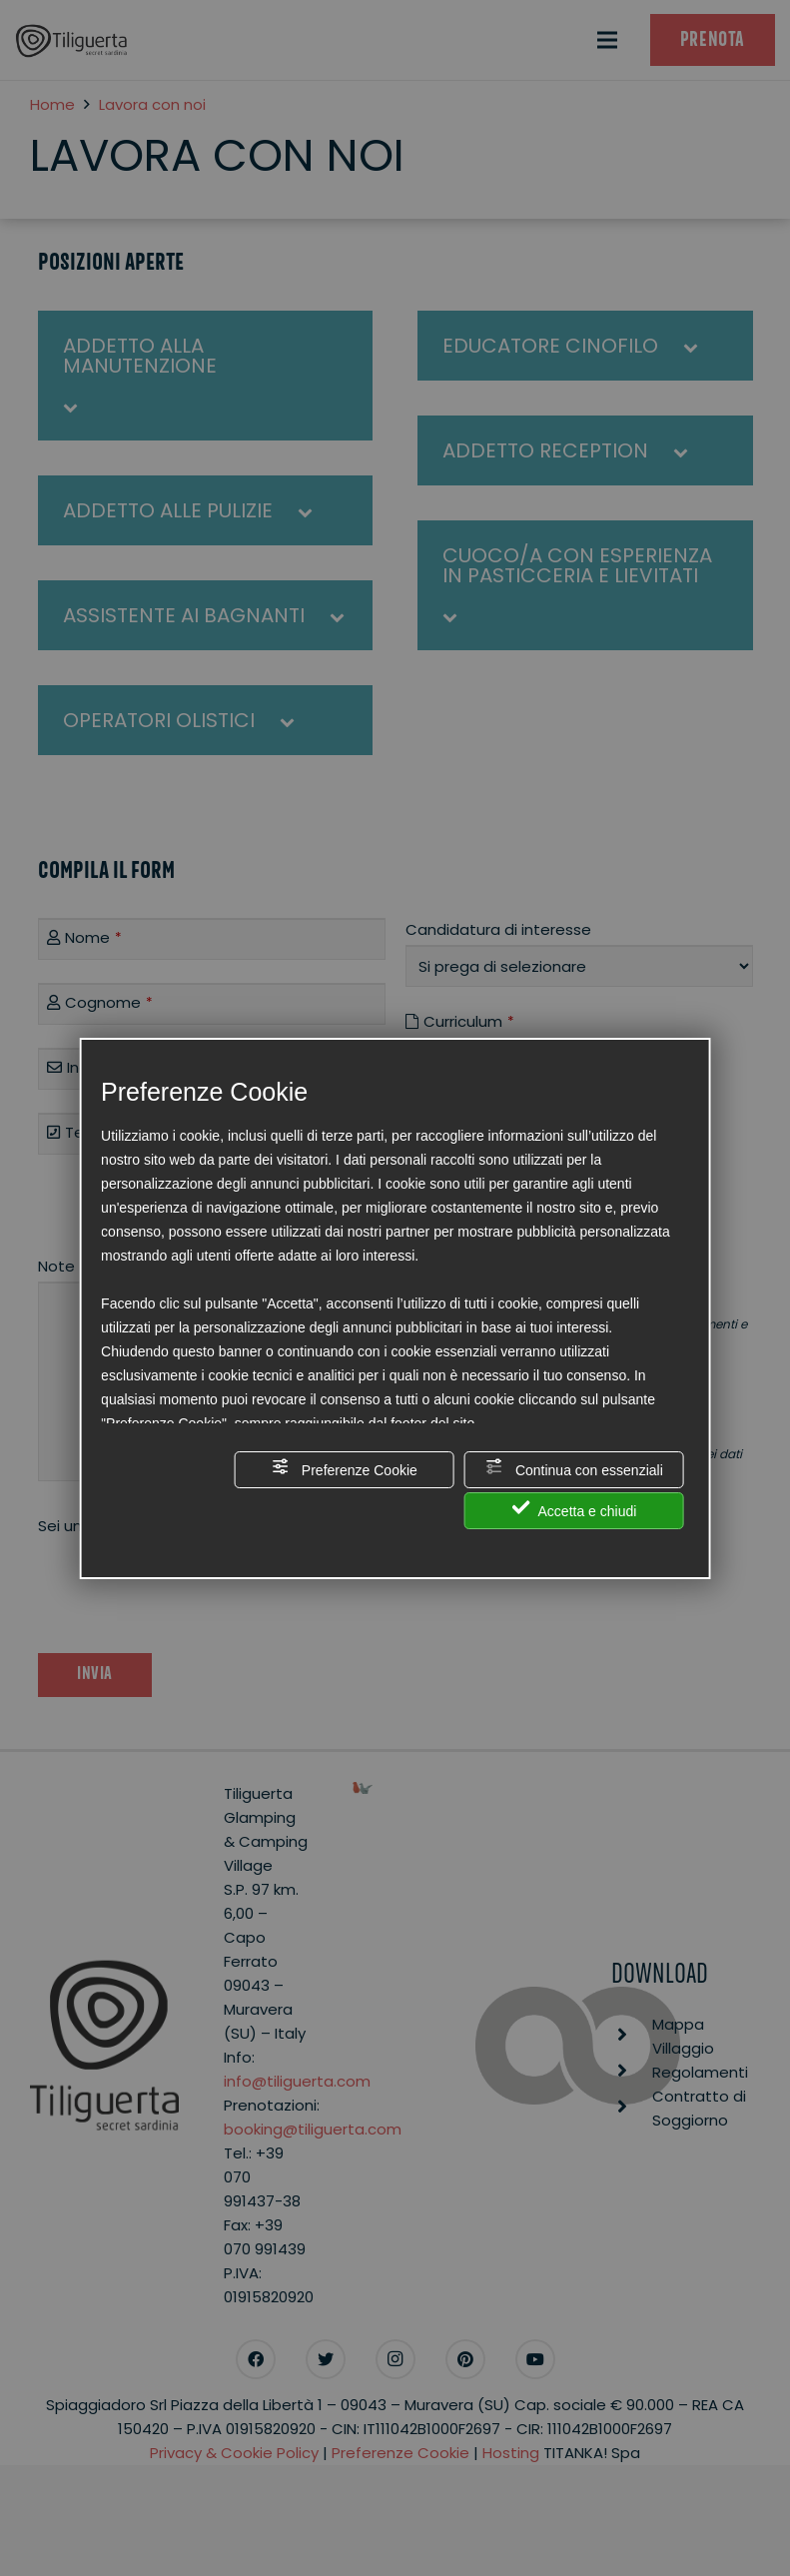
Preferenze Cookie (344, 1467)
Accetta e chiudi (573, 1508)
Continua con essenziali (574, 1467)
